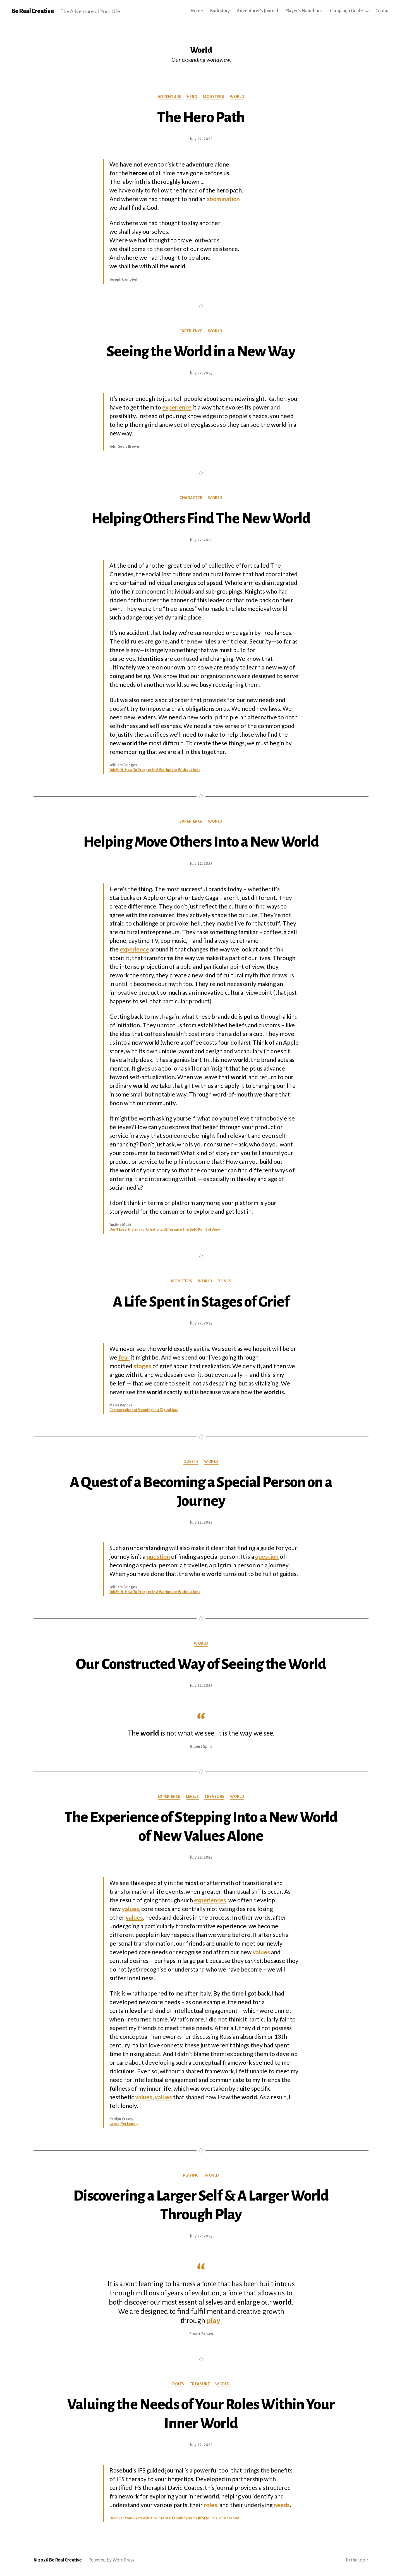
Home (196, 10)
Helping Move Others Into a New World (201, 842)
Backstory (220, 10)
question (158, 1556)
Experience (191, 331)
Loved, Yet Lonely (123, 2124)
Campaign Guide (346, 10)
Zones (224, 1281)
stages (142, 1365)
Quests (190, 1461)
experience (177, 407)
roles (210, 2504)
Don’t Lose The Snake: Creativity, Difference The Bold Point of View (164, 1230)
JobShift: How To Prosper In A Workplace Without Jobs (154, 770)
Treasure (214, 1796)
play (213, 2321)
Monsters (213, 97)
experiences (210, 1900)
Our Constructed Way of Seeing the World (201, 1664)
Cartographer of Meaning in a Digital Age (143, 1410)
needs (282, 2504)
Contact (383, 10)
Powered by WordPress (111, 2560)
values (130, 1908)
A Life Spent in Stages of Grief (201, 1302)
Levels (192, 1796)
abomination (223, 198)
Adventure (169, 97)
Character (191, 498)
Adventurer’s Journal (257, 10)
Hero (192, 97)
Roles (178, 2384)
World (237, 97)
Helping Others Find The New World (201, 518)
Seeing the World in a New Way (201, 351)
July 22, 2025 (201, 138)
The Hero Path (201, 117)
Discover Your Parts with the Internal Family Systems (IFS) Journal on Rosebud (174, 2518)
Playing (191, 2175)
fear (124, 1357)
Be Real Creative (32, 11)
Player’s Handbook (304, 10)
